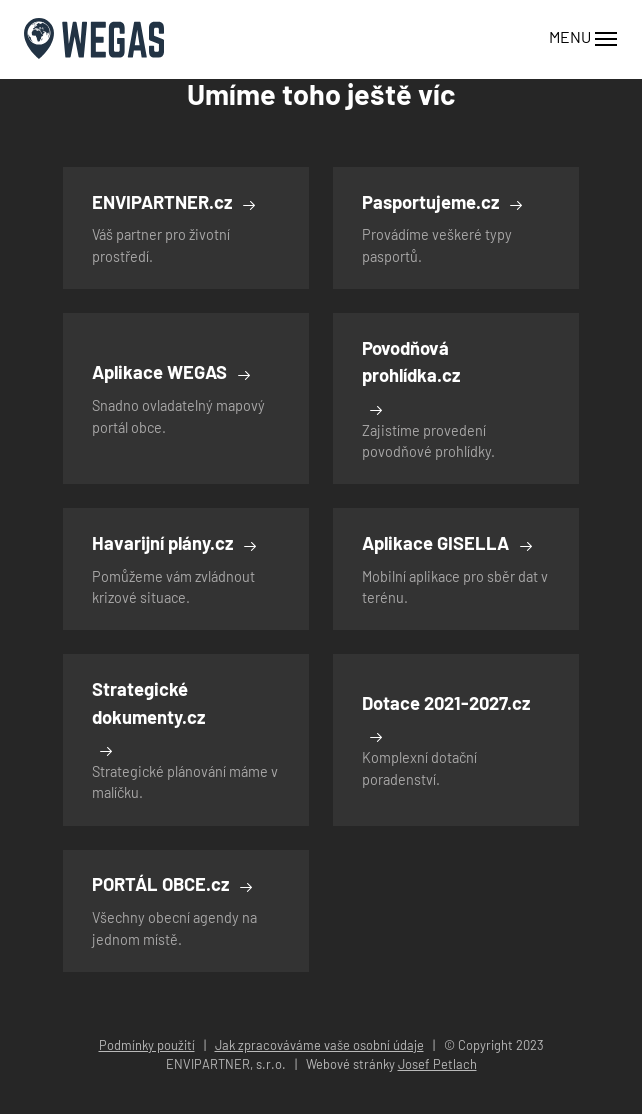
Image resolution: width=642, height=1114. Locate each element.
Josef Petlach (437, 1064)
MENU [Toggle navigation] (583, 39)
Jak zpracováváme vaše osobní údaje (319, 1045)
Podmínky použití (147, 1045)
